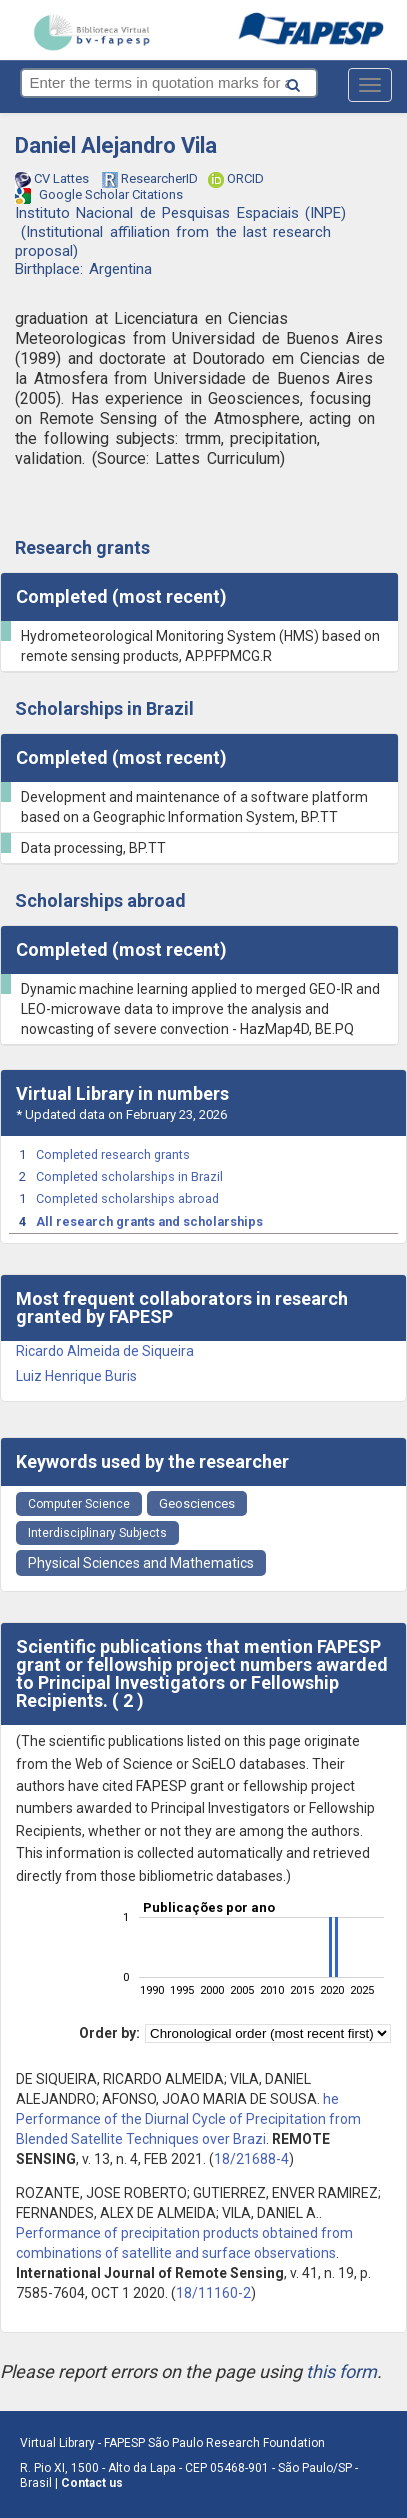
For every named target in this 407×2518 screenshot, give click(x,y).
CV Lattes (53, 178)
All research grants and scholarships (149, 1221)
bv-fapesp (91, 32)
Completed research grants (113, 1154)
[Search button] (322, 81)
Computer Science (79, 1504)
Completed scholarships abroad (127, 1198)
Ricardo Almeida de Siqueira (105, 1351)
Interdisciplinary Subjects (97, 1533)
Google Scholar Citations (99, 196)
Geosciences (197, 1503)
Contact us (92, 2483)
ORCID (236, 180)
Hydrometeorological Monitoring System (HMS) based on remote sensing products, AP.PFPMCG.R (200, 646)
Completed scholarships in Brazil (129, 1176)
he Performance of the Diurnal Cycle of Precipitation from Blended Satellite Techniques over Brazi (188, 2119)
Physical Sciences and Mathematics (141, 1563)
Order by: (109, 2033)
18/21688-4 (251, 2159)
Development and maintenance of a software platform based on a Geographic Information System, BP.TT (194, 807)
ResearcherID (150, 180)
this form (341, 2371)
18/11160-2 (213, 2293)
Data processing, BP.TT (93, 848)
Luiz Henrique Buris (76, 1376)
